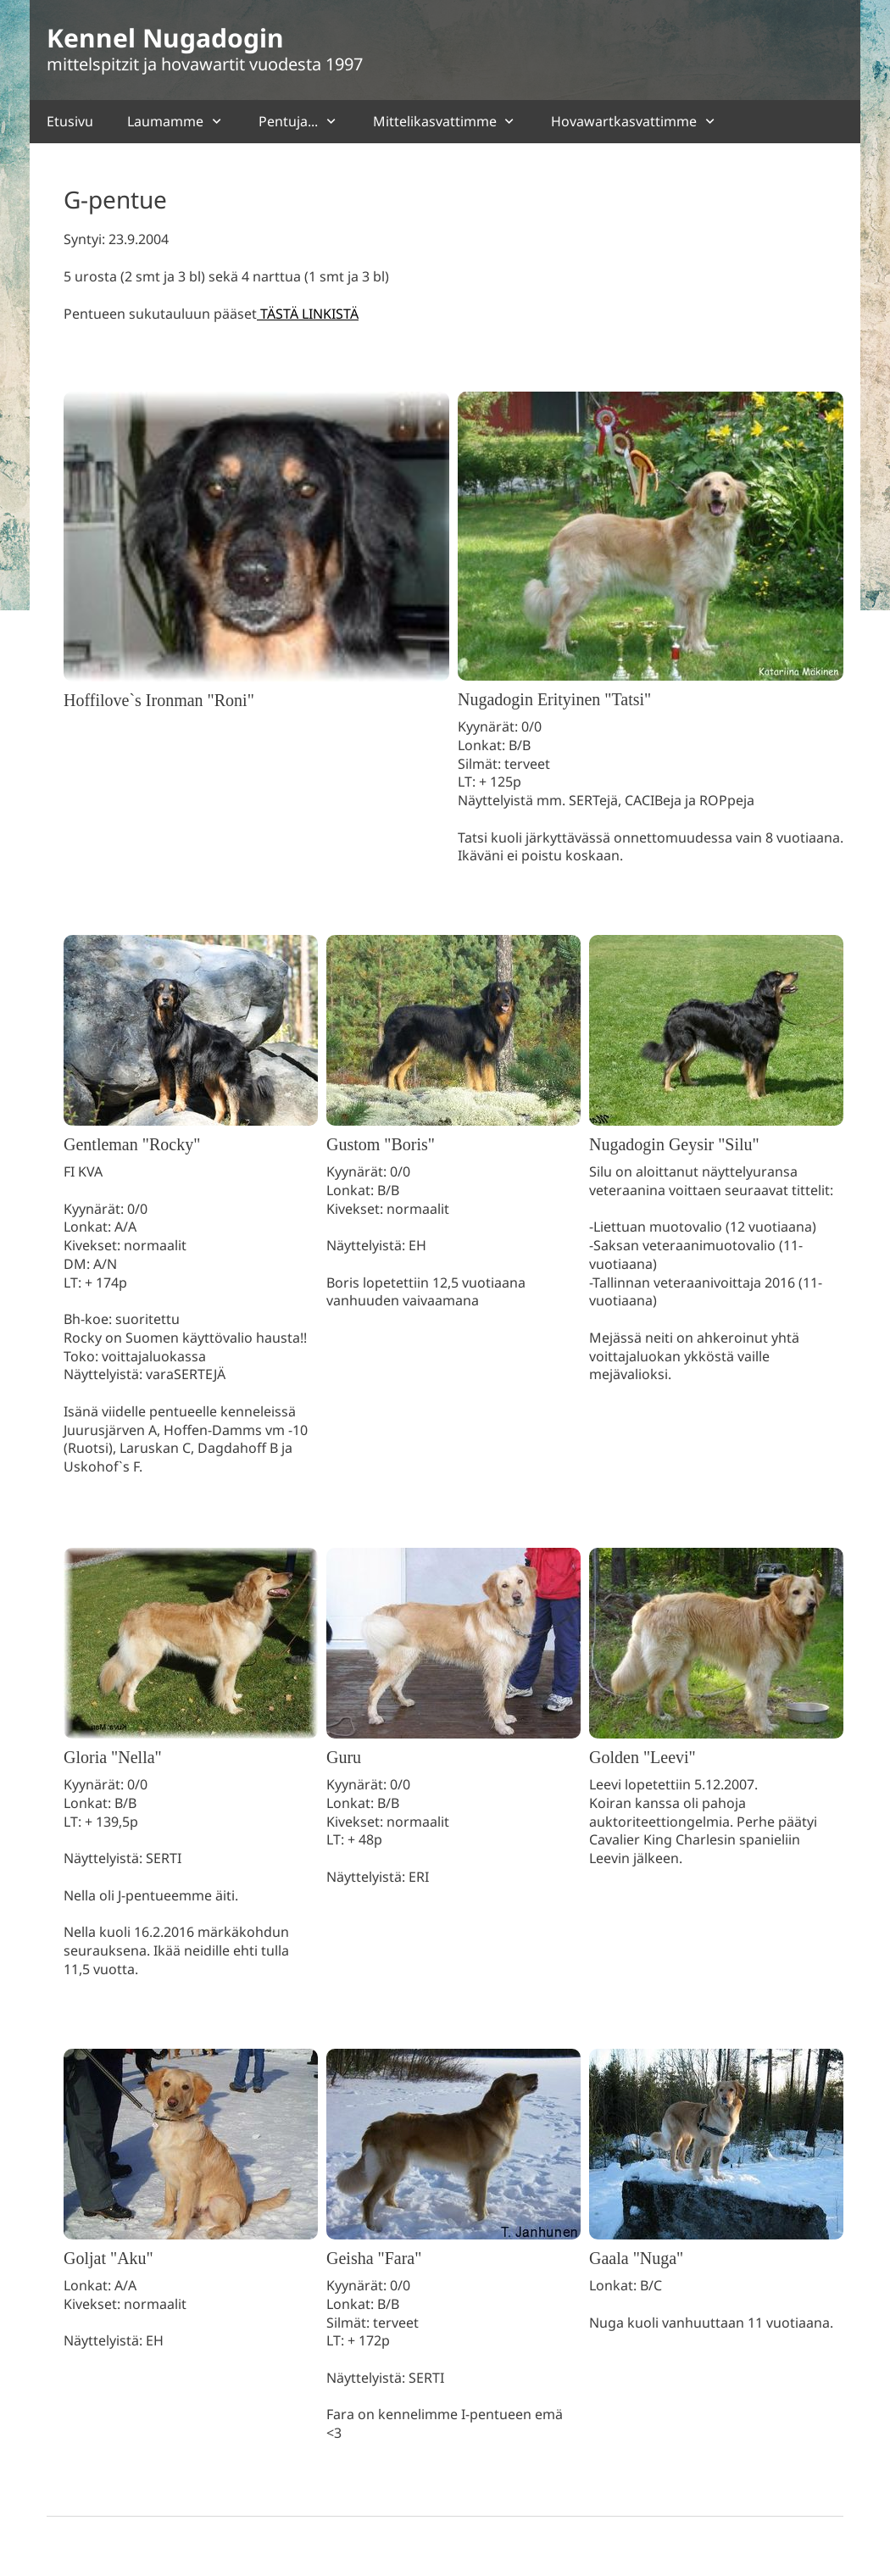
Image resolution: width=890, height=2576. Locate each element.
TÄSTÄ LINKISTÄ (308, 313)
